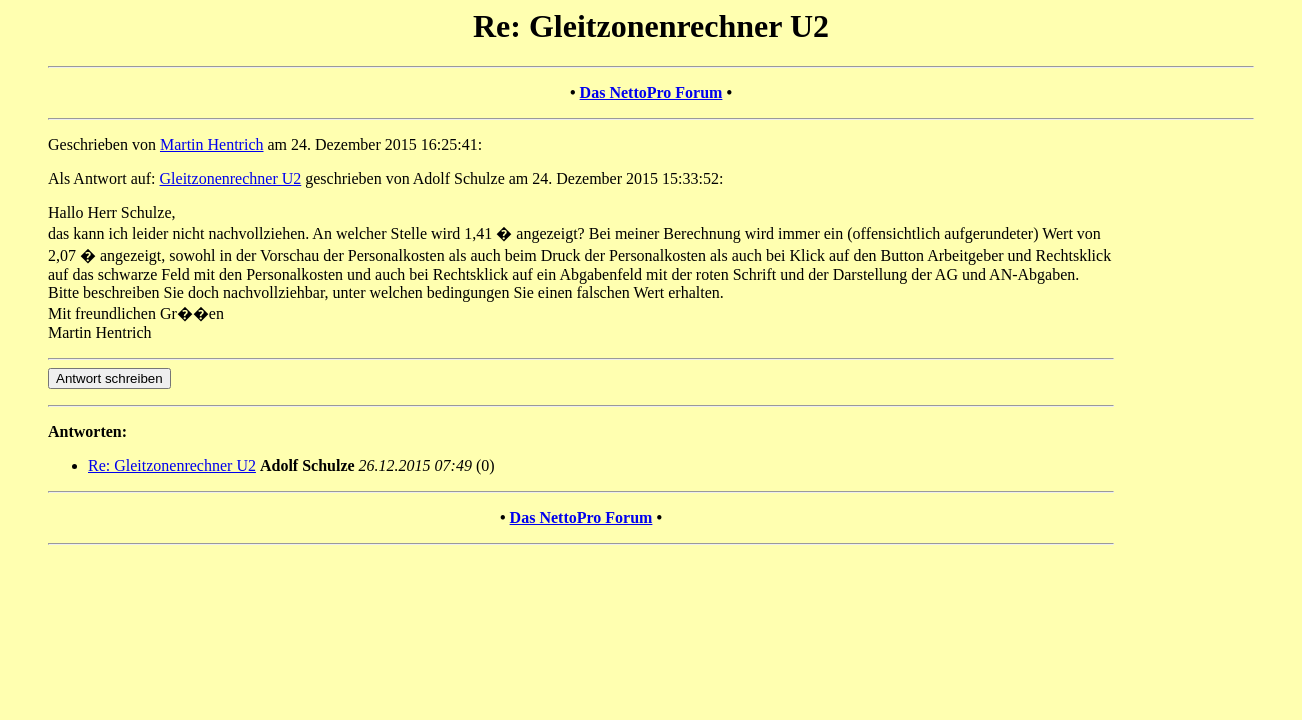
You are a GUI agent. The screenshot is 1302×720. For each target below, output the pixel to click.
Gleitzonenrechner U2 (231, 178)
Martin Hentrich (212, 144)
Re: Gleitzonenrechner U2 (172, 465)
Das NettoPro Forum (651, 92)
